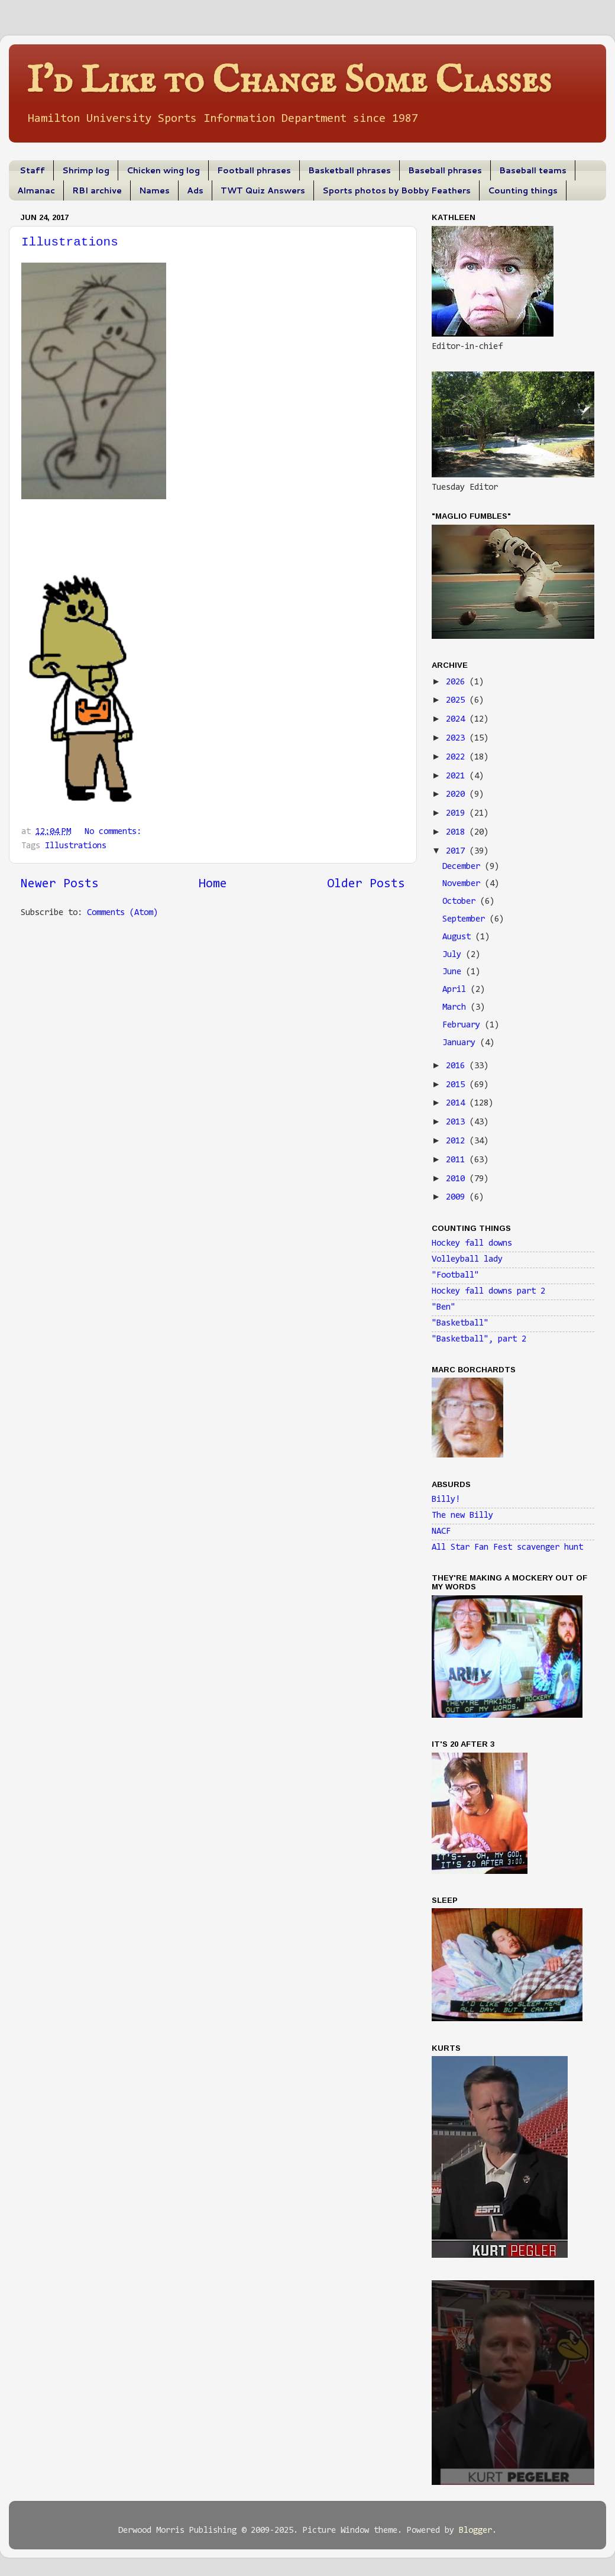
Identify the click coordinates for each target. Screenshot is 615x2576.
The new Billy (462, 1515)
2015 (458, 1085)
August (458, 937)
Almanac (36, 190)
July (454, 955)
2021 (458, 776)
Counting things (523, 190)
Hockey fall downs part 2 (488, 1291)
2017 (458, 851)
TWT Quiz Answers (263, 190)
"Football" (455, 1275)
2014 (458, 1103)
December (463, 866)
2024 (458, 719)
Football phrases (254, 170)
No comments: (115, 832)
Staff (32, 170)
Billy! (446, 1499)
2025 (458, 700)
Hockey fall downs (472, 1243)
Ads (195, 190)
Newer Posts (60, 884)
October (461, 901)
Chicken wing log (163, 170)
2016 (458, 1066)
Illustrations (69, 242)
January (461, 1043)
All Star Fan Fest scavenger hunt (507, 1547)
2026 (458, 682)
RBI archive (97, 190)
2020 (458, 794)
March (456, 1007)
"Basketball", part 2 (479, 1339)
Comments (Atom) (122, 913)
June (454, 972)
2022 (458, 757)
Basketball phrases (349, 170)
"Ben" (443, 1307)
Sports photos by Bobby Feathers (396, 190)
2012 (458, 1141)
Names (154, 190)
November (463, 884)
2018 (458, 832)
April (456, 989)
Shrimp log (85, 170)
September (466, 919)
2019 (458, 813)
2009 (458, 1197)
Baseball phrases (445, 170)
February (463, 1025)
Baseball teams (533, 170)
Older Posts (366, 884)
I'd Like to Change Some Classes (289, 81)
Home (213, 884)
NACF (441, 1531)
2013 (458, 1122)
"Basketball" (460, 1323)
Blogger (475, 2530)
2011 (458, 1160)
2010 (458, 1179)
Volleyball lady (467, 1259)
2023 (458, 738)
